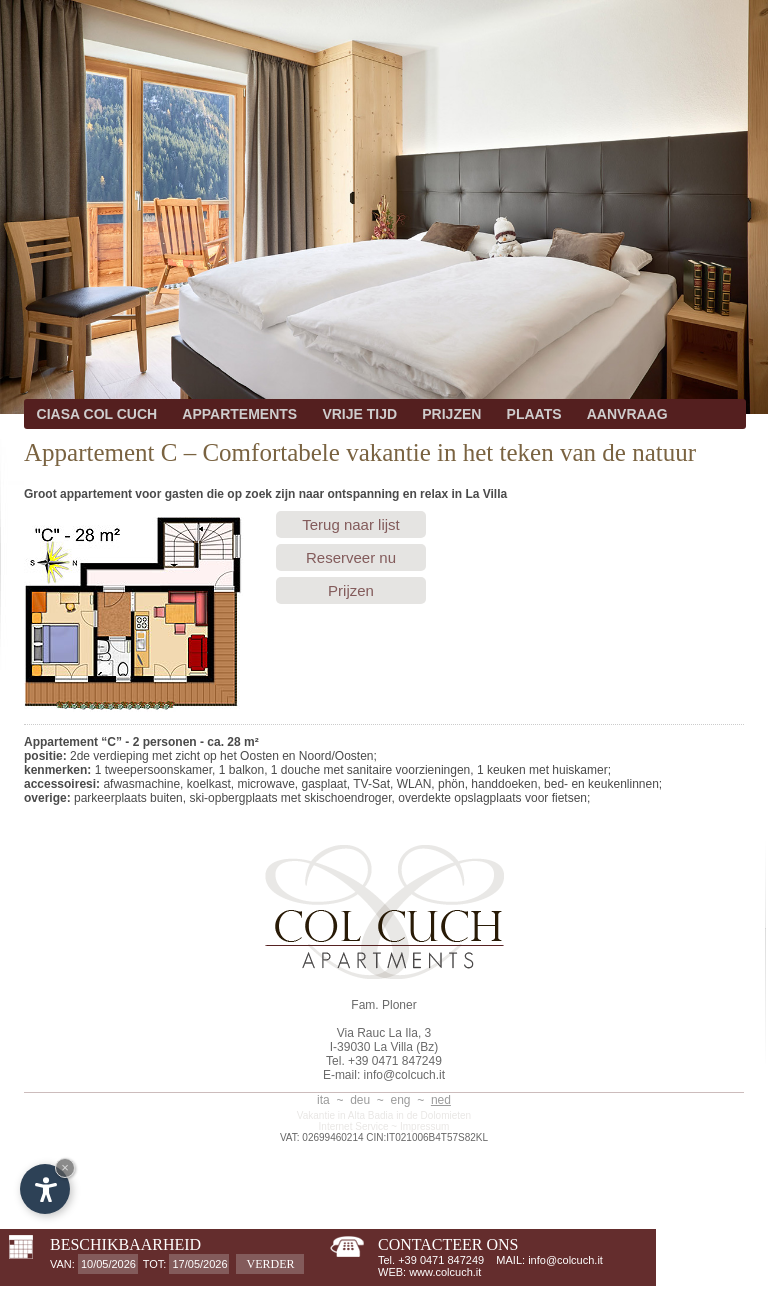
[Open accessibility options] (45, 1189)
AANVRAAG (627, 414)
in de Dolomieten (433, 1115)
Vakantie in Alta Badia (345, 1115)
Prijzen (351, 590)
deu (360, 1100)
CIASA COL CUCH (97, 414)
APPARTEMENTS (239, 414)
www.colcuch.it (445, 1272)
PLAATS (534, 414)
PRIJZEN (451, 414)
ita (323, 1100)
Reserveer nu (351, 557)
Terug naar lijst (351, 524)
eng (401, 1100)
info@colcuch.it (405, 1075)
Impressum (424, 1126)
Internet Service (354, 1126)
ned (441, 1100)
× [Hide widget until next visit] (65, 1167)
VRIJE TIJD (359, 414)
